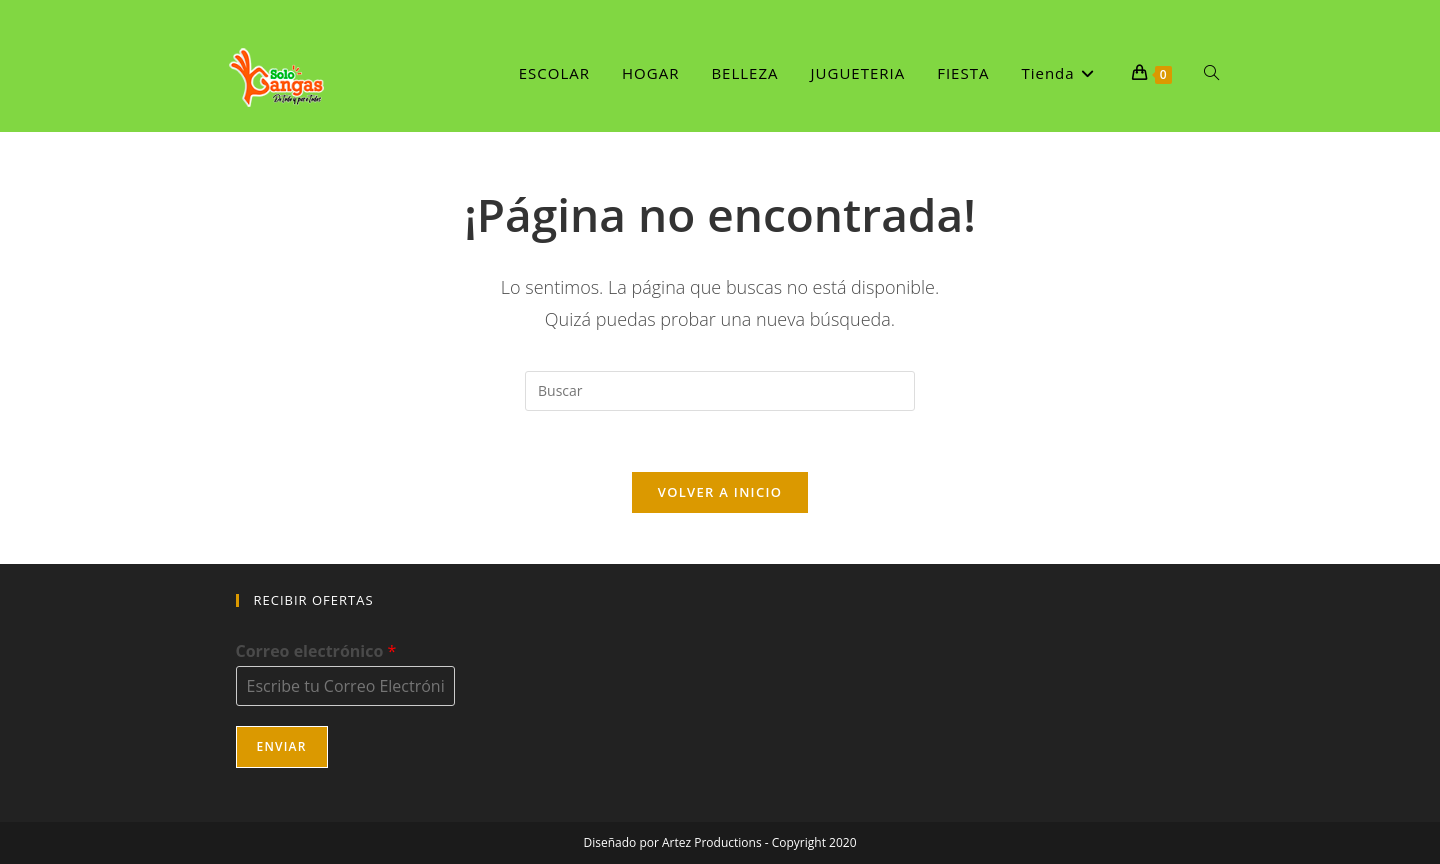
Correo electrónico (316, 651)
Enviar (282, 746)
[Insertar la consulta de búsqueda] (720, 391)
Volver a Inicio (720, 492)
